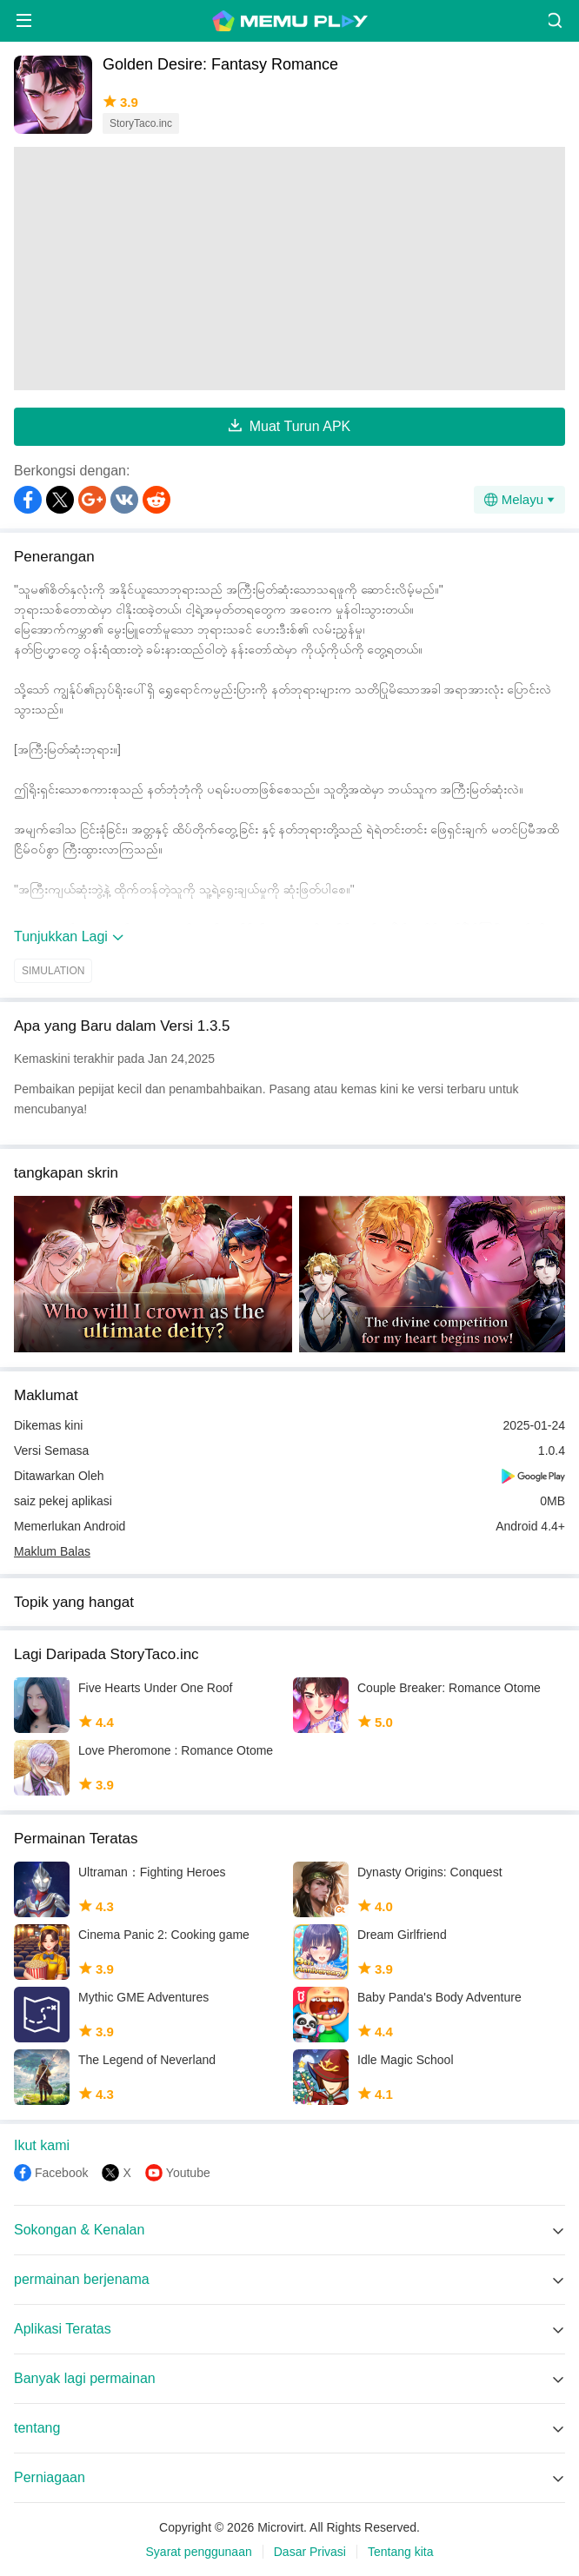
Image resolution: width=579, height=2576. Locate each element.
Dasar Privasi (310, 2552)
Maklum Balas (52, 1551)
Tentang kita (401, 2552)
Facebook (61, 2173)
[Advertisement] (289, 268)
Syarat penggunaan (199, 2552)
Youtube (188, 2173)
